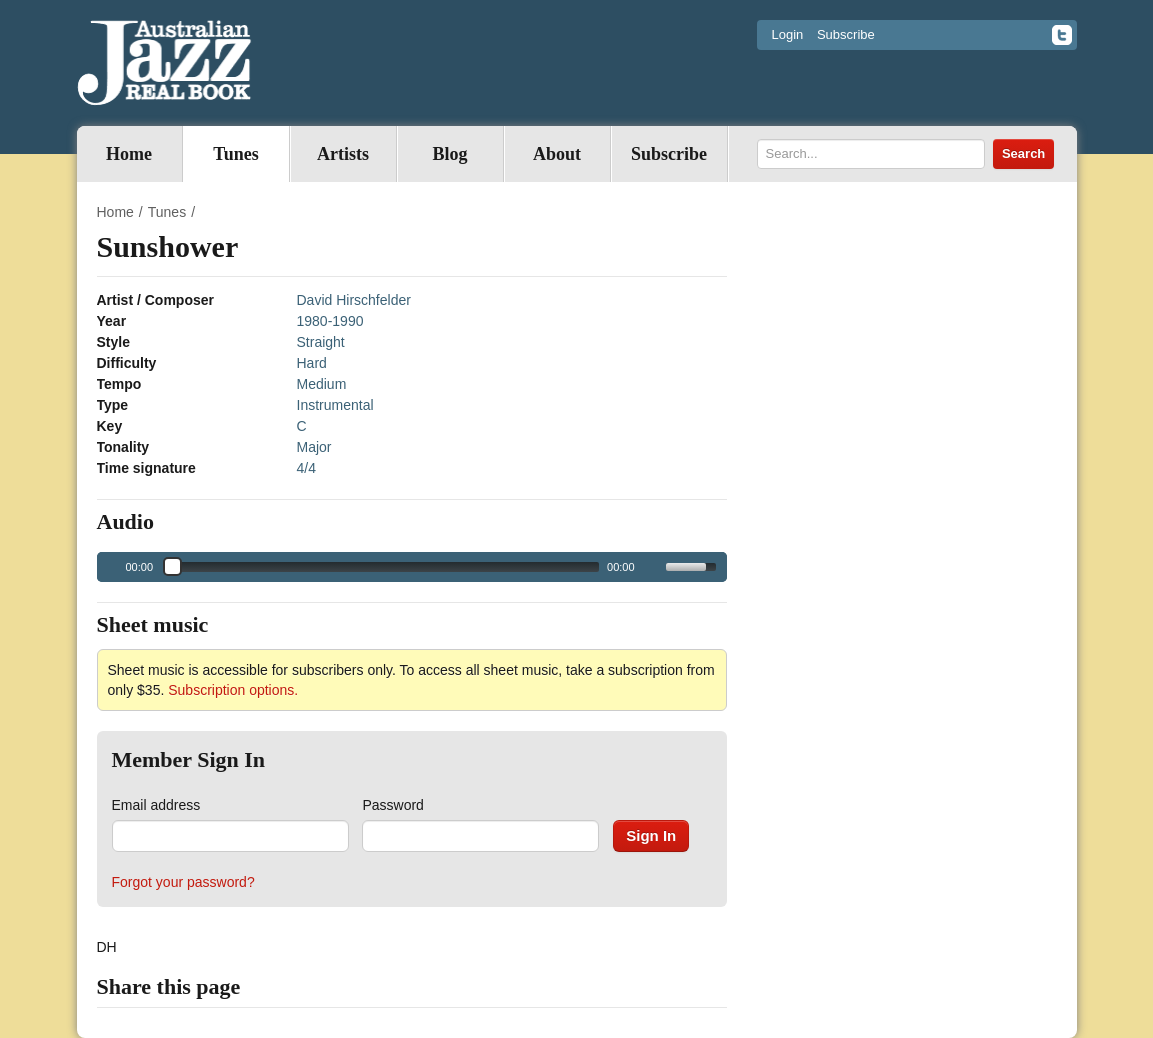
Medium (322, 384)
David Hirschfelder (354, 300)
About (557, 154)
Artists (343, 154)
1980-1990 (330, 321)
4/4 (306, 468)
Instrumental (335, 405)
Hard (312, 363)
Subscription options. (233, 690)
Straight (321, 342)
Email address (156, 805)
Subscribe (846, 34)
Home (129, 154)
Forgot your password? (183, 882)
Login (788, 34)
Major (314, 447)
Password (392, 805)
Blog (449, 154)
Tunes (235, 154)
